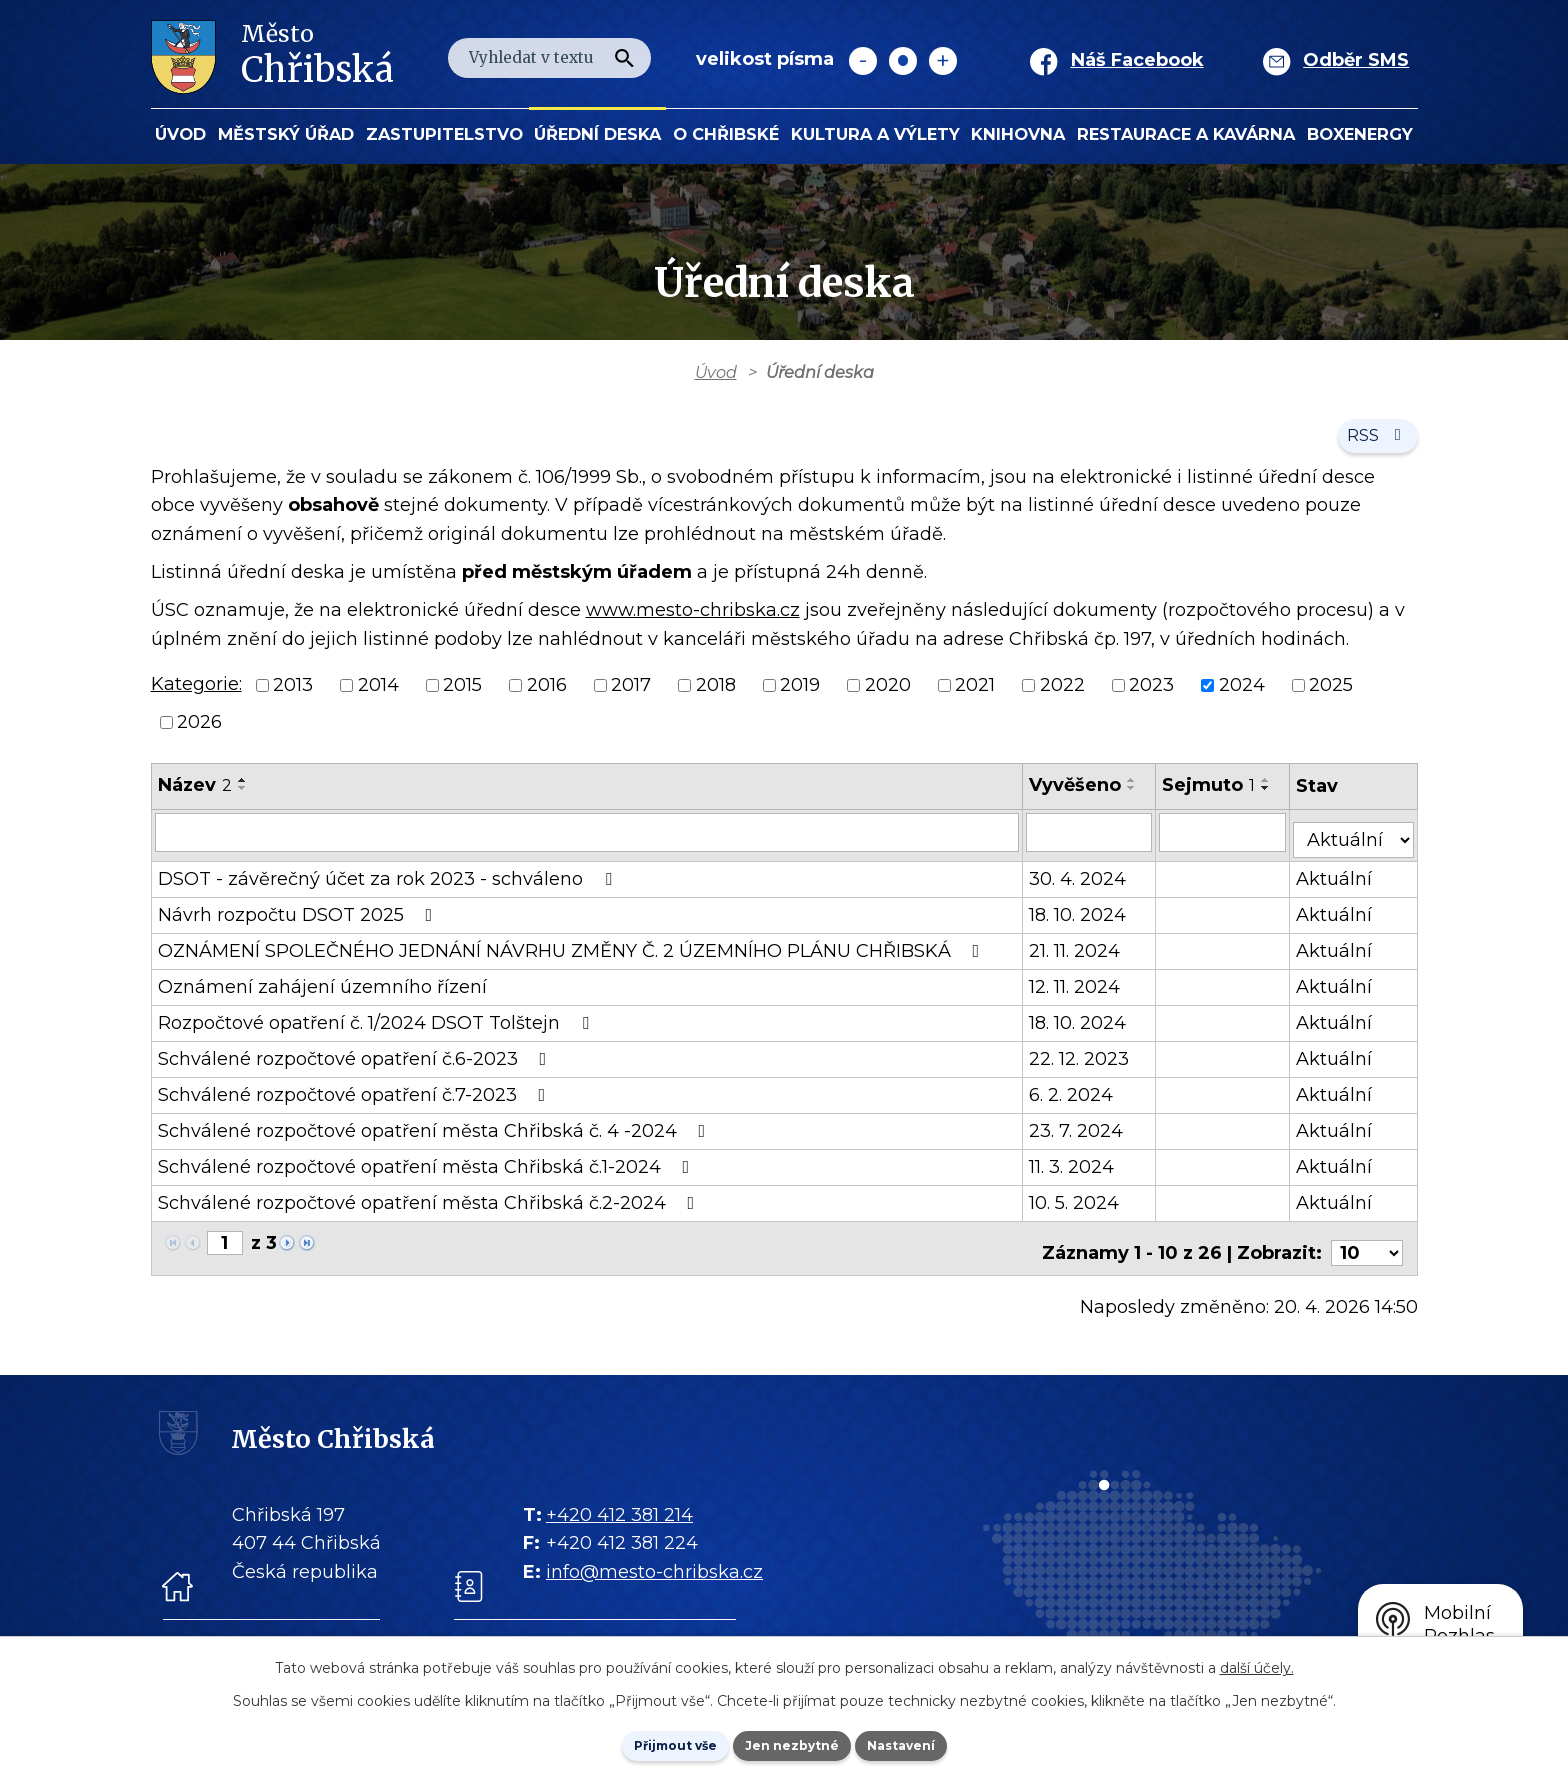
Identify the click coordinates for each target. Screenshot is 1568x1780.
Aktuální (1343, 885)
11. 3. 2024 (1077, 1173)
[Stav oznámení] (1358, 843)
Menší (863, 61)
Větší (943, 61)
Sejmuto (1215, 799)
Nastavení (930, 1743)
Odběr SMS (1356, 60)
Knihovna (1018, 134)
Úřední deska (597, 134)
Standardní (903, 61)
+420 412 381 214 (619, 1512)
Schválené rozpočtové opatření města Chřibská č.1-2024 (428, 1173)
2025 (1331, 699)
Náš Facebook (1137, 60)
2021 (975, 699)
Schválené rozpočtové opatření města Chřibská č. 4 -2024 (436, 1137)
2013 (293, 699)
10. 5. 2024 (1080, 1209)
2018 (716, 699)
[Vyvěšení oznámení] (1095, 845)
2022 (1062, 699)
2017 (631, 699)
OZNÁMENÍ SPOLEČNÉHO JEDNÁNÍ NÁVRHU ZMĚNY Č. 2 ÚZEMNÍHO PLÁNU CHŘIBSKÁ (573, 957)
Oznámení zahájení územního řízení (322, 993)
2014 (378, 699)
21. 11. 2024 (1080, 957)
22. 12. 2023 (1085, 1065)
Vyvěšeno (1081, 799)
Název (195, 799)
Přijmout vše (648, 1743)
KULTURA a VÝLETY (875, 134)
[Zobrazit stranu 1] (225, 1249)
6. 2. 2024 (1077, 1101)
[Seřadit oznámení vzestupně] (243, 794)
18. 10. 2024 (1083, 921)
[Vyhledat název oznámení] (590, 845)
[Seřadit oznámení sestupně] (243, 802)
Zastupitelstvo (444, 134)
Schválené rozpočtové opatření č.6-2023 (356, 1065)
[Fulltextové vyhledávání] (549, 58)
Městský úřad (286, 134)
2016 (547, 699)
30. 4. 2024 (1083, 885)
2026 (199, 736)
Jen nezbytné (793, 1743)
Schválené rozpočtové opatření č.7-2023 (356, 1101)
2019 (800, 699)
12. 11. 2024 (1080, 993)
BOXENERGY (1360, 134)
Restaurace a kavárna (1186, 134)
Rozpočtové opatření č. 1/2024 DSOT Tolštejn (377, 1029)
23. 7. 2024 (1082, 1137)
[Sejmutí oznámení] (1230, 845)
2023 (1151, 699)
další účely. (1257, 1663)
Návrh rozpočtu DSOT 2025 (299, 921)
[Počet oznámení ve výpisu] (1367, 1250)
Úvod (180, 134)
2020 (888, 699)
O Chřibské (726, 134)
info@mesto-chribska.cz (654, 1569)
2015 (462, 699)
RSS (1372, 447)
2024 (1242, 699)
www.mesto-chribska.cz (693, 623)
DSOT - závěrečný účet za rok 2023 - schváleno (389, 885)
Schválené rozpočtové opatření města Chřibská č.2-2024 (430, 1209)
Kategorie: (196, 698)
